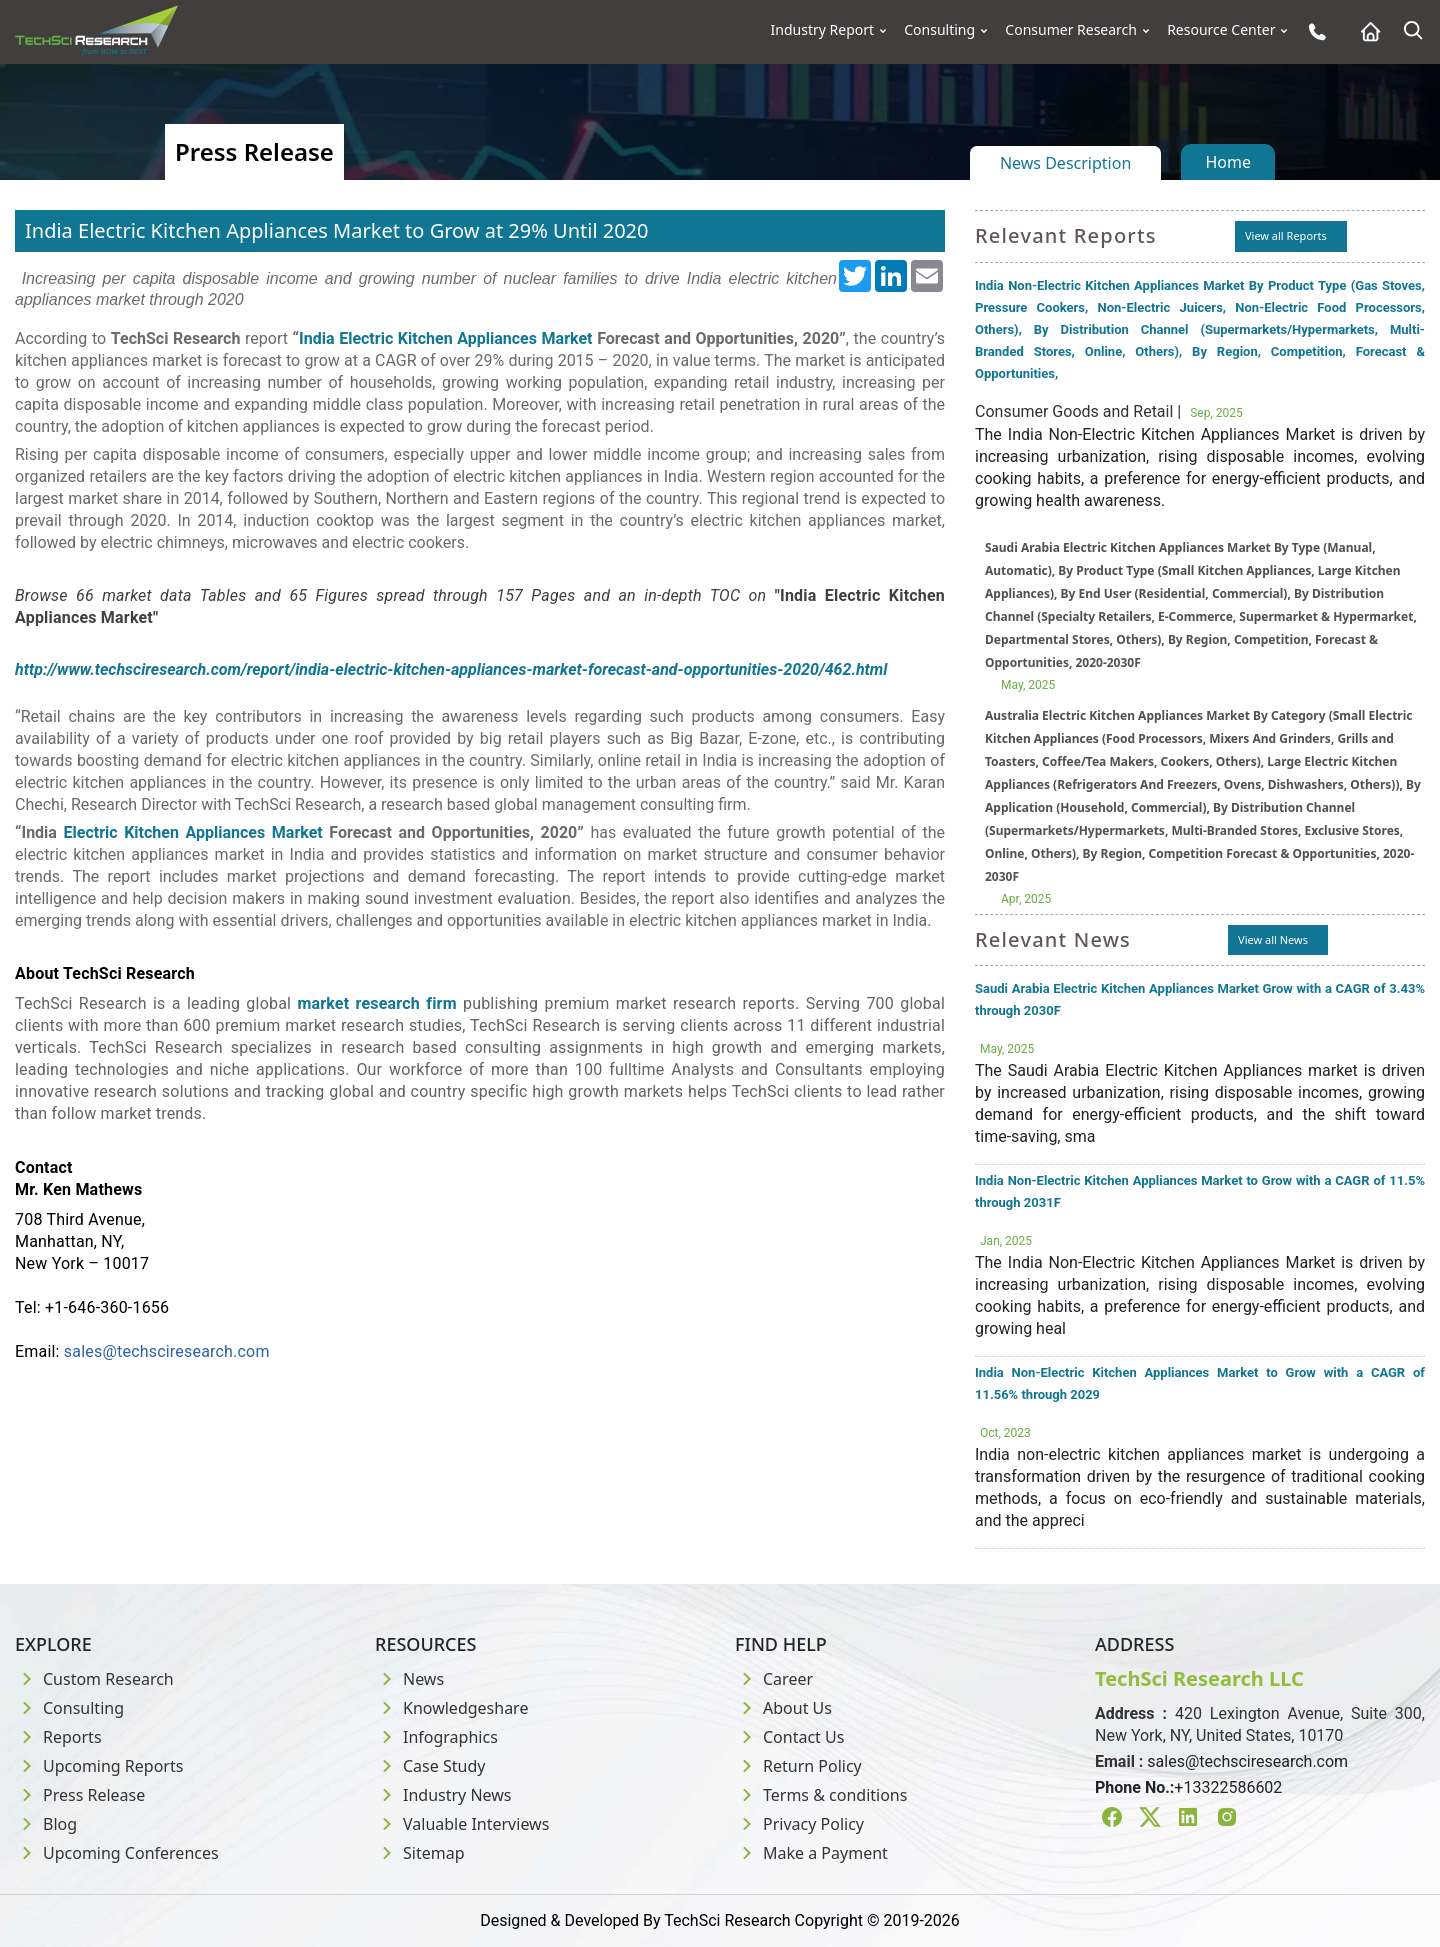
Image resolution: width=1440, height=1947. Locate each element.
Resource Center (1221, 30)
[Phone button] (1312, 31)
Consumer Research (1071, 30)
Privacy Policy (799, 1824)
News (409, 1679)
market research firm (376, 1003)
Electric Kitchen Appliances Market (193, 832)
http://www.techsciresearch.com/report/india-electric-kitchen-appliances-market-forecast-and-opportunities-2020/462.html (451, 669)
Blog (46, 1824)
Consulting (939, 30)
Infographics (436, 1737)
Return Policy (798, 1766)
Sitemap (420, 1853)
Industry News (443, 1795)
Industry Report (823, 30)
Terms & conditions (821, 1795)
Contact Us (789, 1737)
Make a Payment (811, 1853)
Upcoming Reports (99, 1766)
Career (774, 1679)
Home (1228, 162)
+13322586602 (1228, 1787)
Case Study (430, 1766)
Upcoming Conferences (117, 1853)
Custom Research (94, 1679)
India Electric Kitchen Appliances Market (445, 338)
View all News (1273, 939)
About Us (783, 1708)
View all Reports (1286, 235)
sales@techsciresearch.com (167, 1351)
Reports (58, 1737)
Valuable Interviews (462, 1824)
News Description (1065, 163)
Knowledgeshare (451, 1708)
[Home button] (1365, 31)
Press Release (80, 1795)
